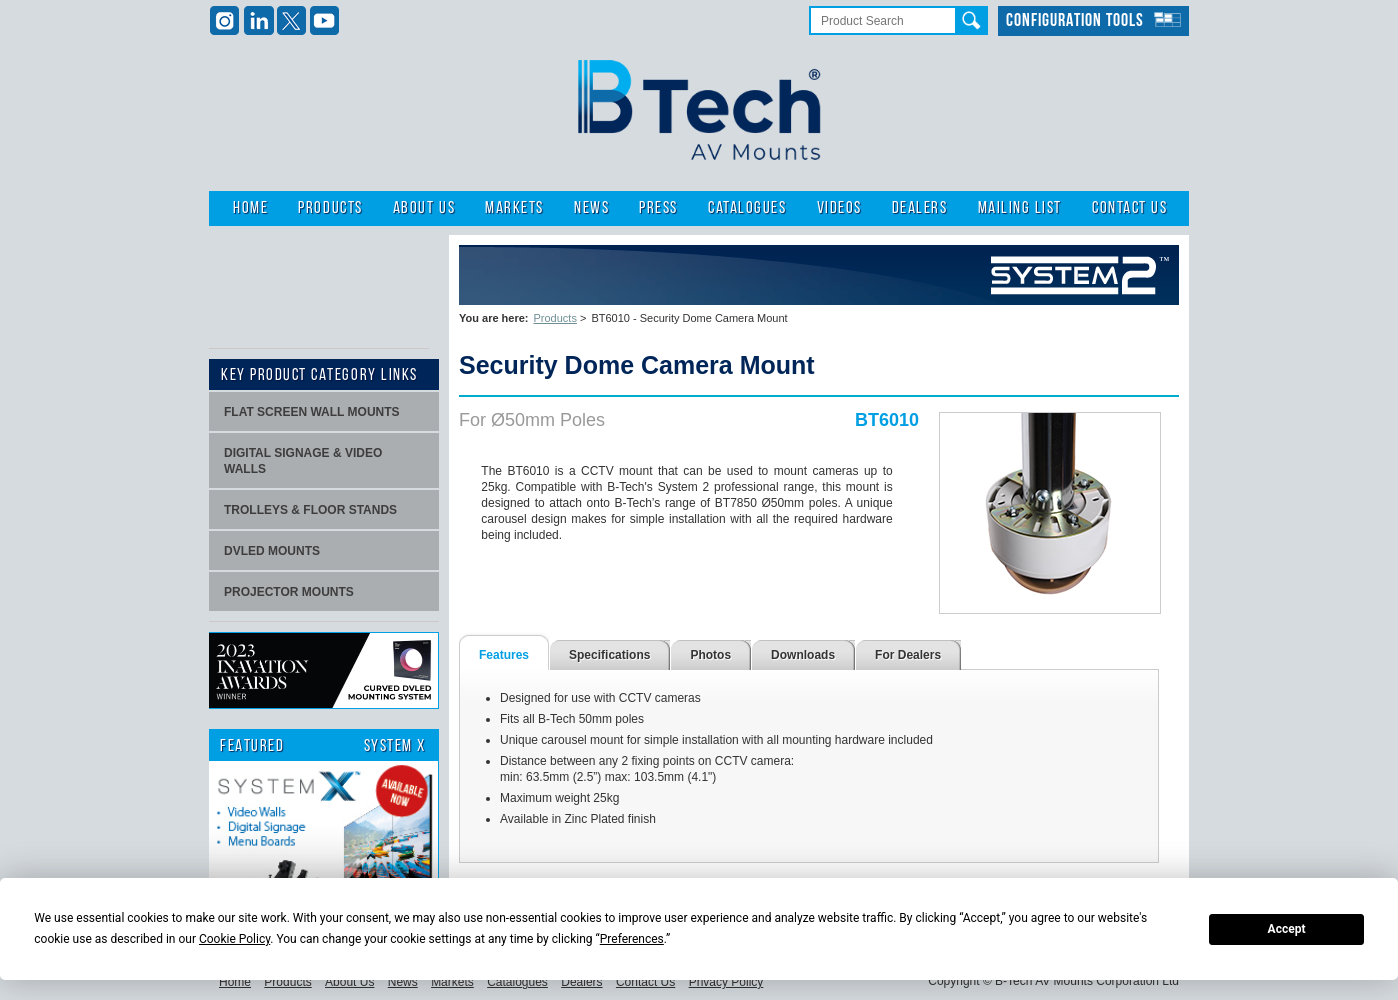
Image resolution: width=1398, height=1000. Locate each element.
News (591, 208)
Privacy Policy (726, 982)
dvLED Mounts (272, 551)
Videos (839, 208)
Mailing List (1020, 208)
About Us (424, 208)
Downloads (803, 655)
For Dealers (908, 655)
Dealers (920, 208)
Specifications (609, 655)
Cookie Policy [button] (234, 939)
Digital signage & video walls (303, 461)
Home (250, 208)
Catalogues (747, 208)
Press (658, 208)
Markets (514, 208)
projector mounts (289, 592)
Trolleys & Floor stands (310, 510)
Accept (1287, 929)
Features (504, 655)
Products (330, 208)
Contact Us (1129, 208)
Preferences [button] (632, 939)
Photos (710, 655)
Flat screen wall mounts (312, 412)
